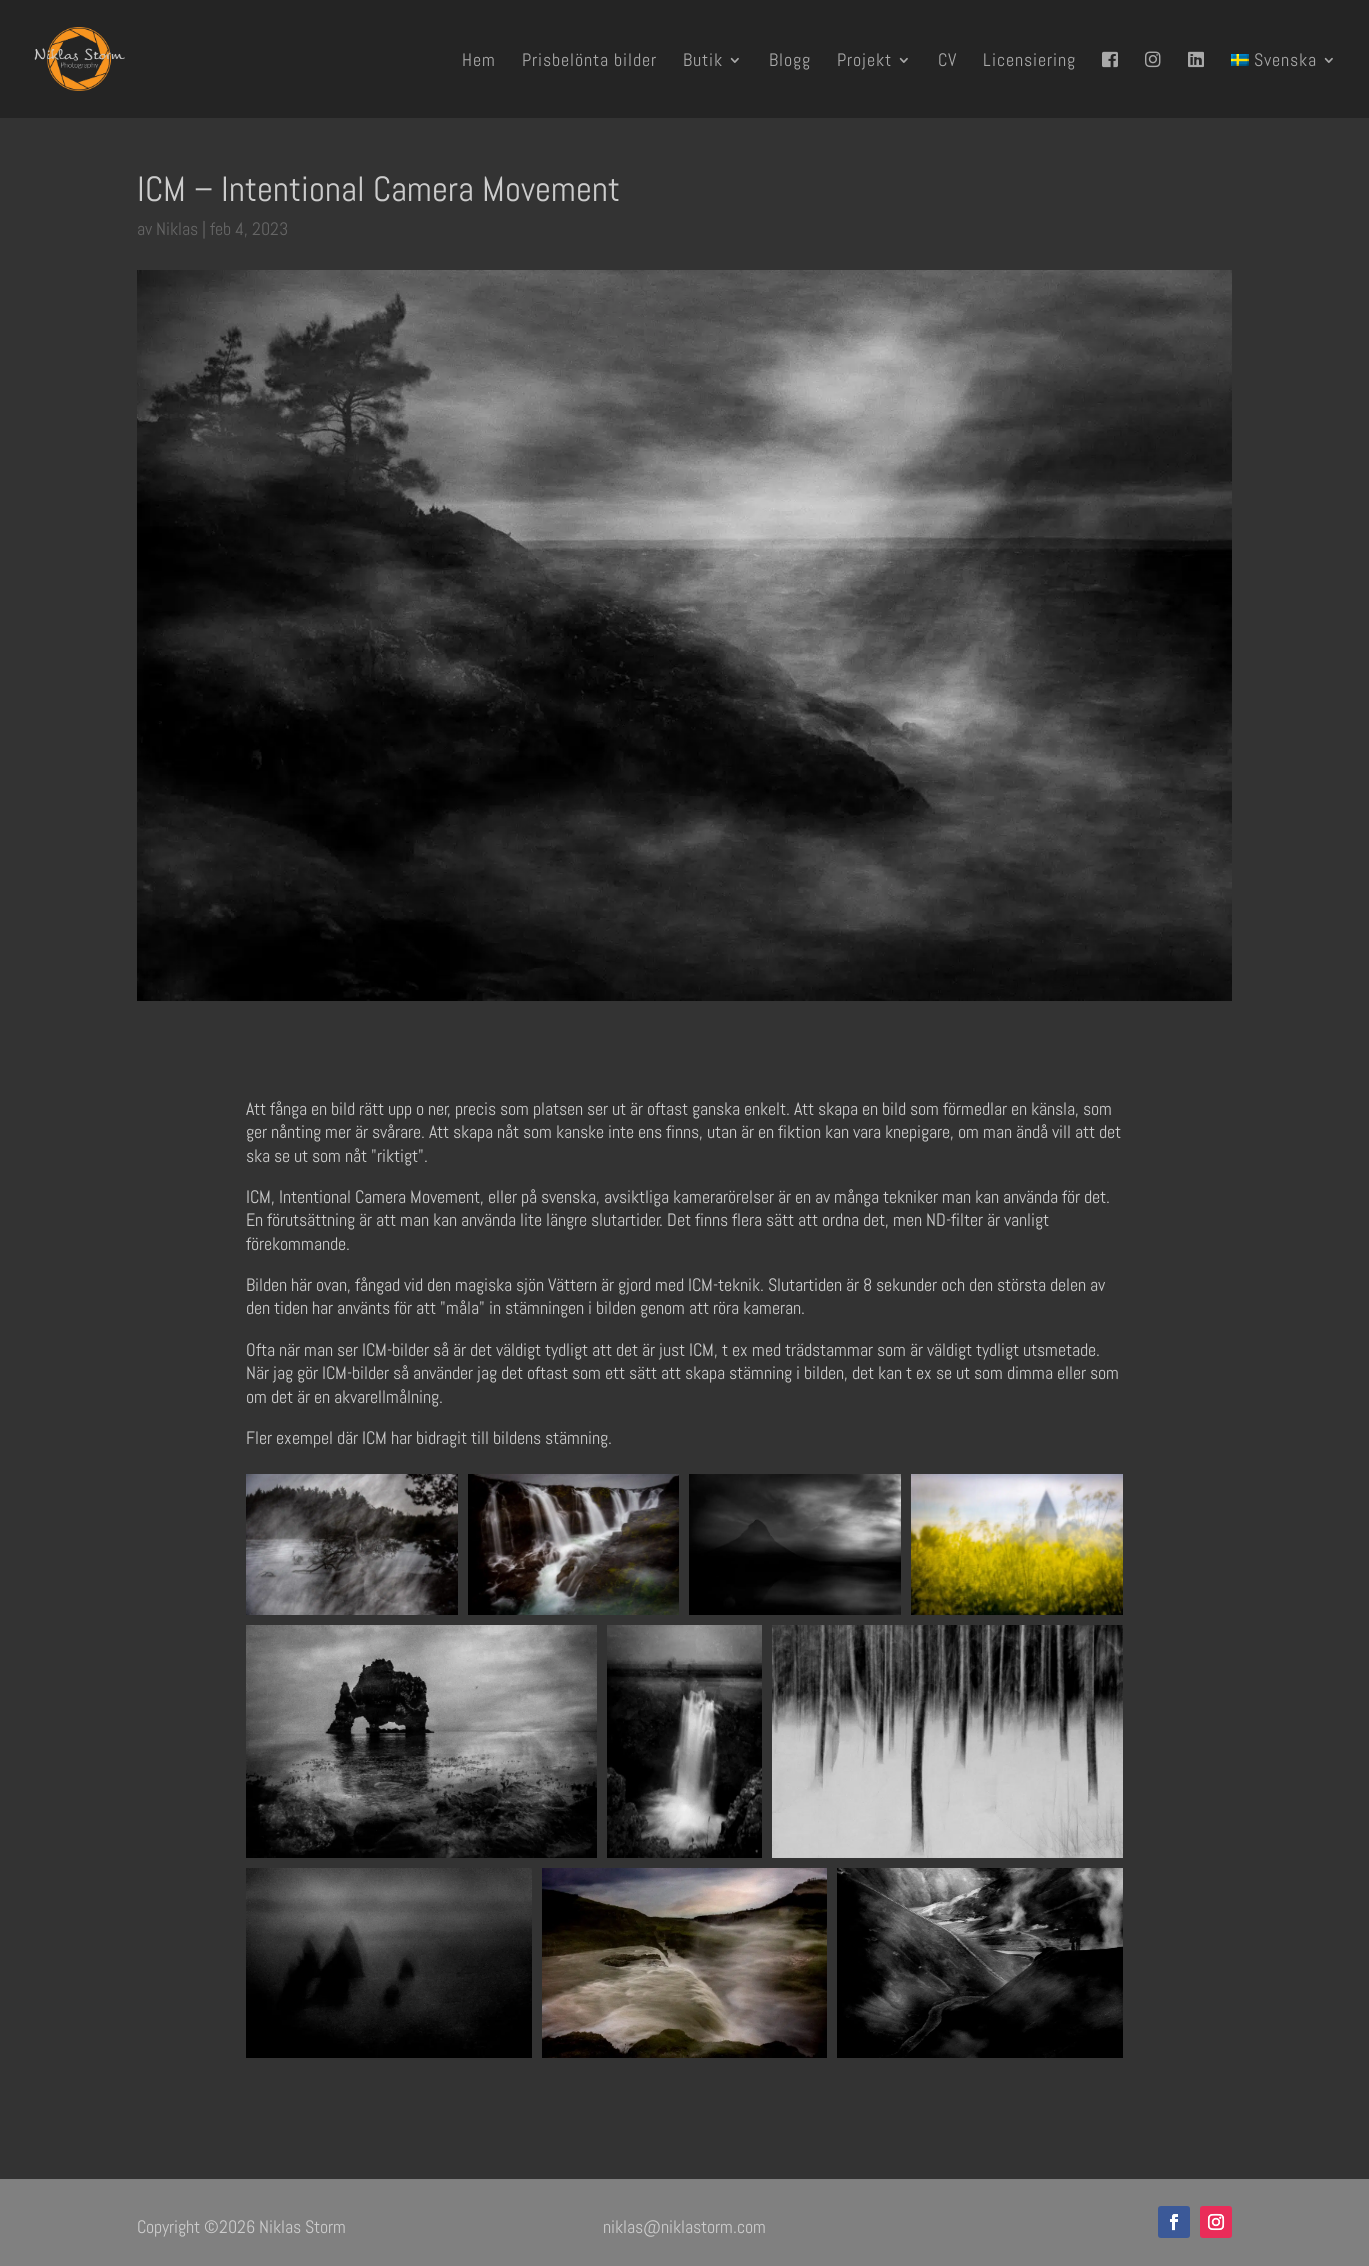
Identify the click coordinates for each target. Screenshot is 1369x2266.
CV (947, 62)
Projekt (864, 62)
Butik (703, 62)
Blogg (790, 62)
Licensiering (1029, 62)
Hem (479, 62)
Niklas (177, 228)
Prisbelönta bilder (589, 62)
